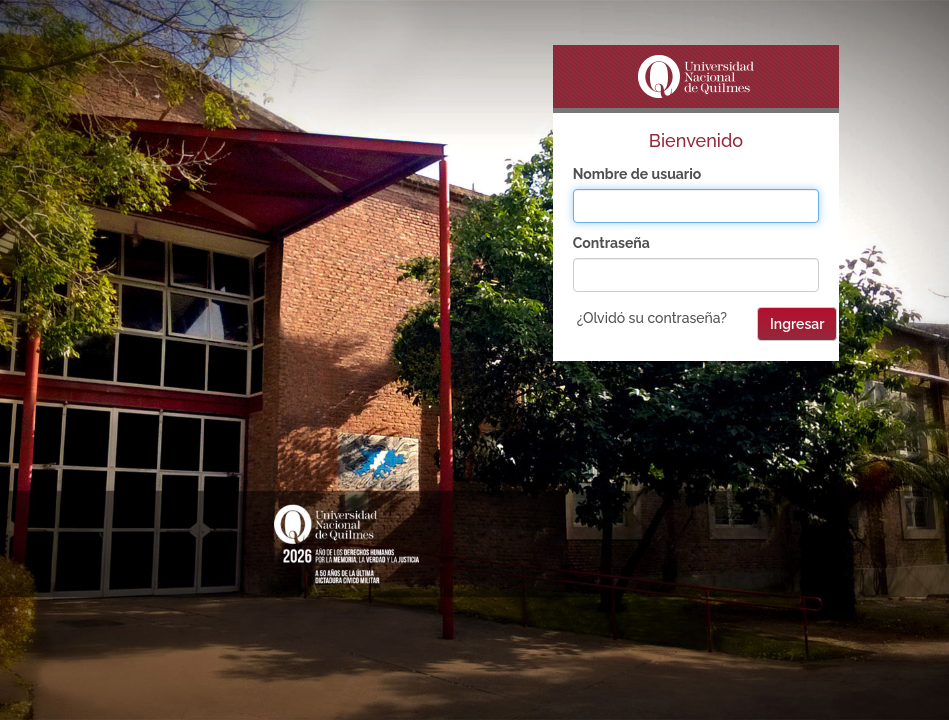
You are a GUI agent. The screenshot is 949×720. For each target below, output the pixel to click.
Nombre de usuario (637, 174)
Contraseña (611, 243)
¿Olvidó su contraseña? (652, 318)
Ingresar (797, 324)
